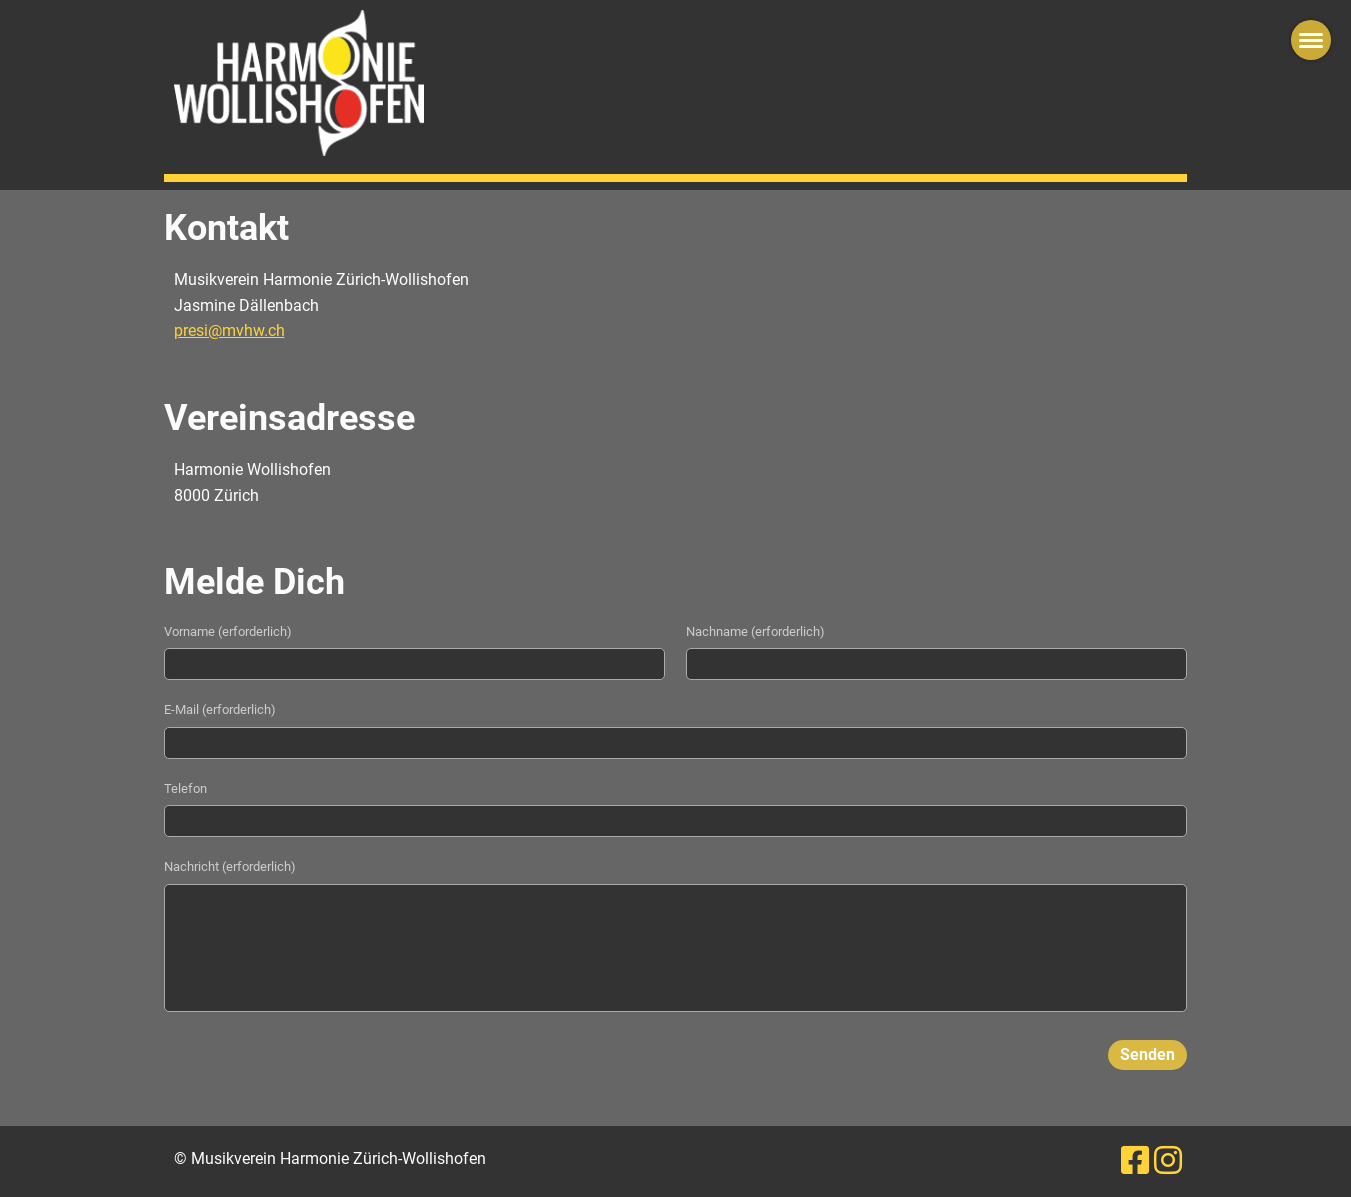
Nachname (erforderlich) (755, 631)
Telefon (185, 788)
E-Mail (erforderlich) (220, 709)
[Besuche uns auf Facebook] (1135, 1161)
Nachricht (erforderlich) (230, 866)
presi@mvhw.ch (229, 330)
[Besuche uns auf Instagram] (1168, 1161)
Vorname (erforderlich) (228, 631)
